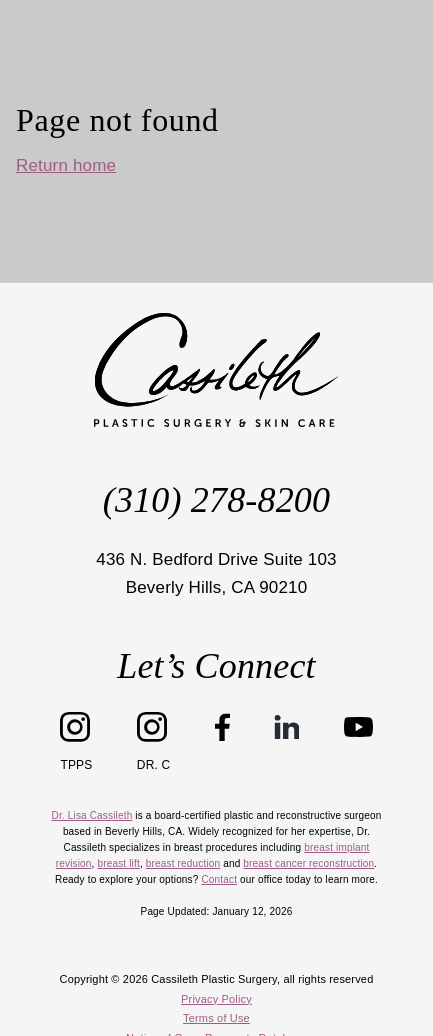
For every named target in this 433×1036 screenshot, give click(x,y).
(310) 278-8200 (216, 500)
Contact (219, 879)
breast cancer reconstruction (308, 863)
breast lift (118, 863)
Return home (66, 165)
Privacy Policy (216, 999)
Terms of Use (216, 1018)
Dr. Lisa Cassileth (92, 815)
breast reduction (183, 863)
